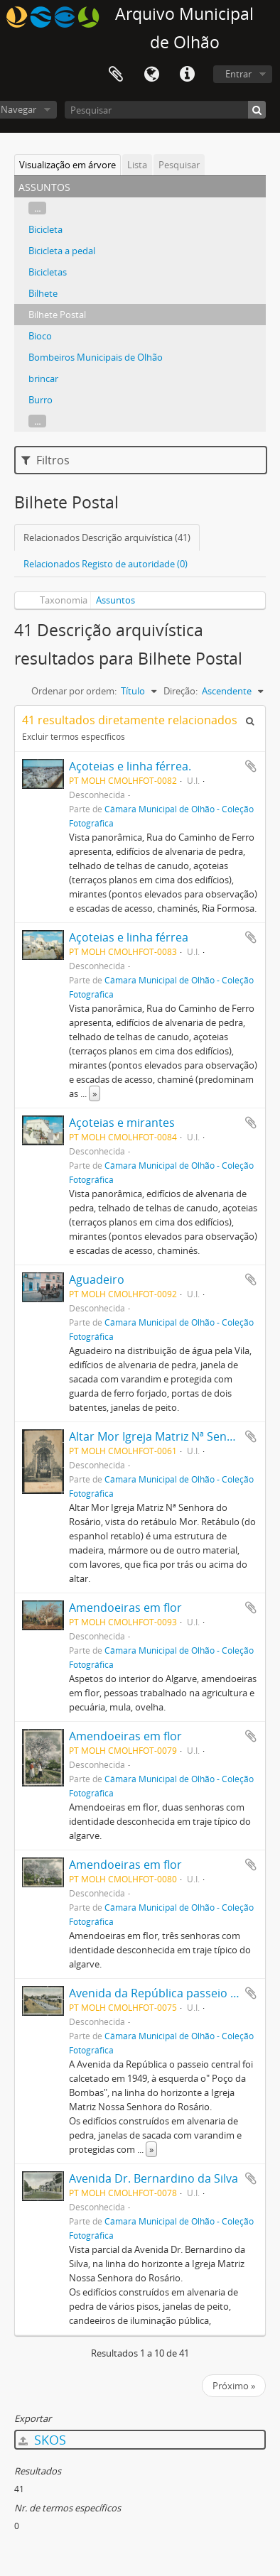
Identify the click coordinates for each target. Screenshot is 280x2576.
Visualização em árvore (67, 164)
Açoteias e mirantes (122, 1122)
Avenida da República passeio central (168, 1993)
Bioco (40, 335)
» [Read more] (94, 1093)
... (37, 208)
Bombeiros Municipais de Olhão (95, 357)
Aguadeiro (96, 1279)
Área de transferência (116, 74)
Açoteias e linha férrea (128, 937)
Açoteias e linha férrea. (130, 766)
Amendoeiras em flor (125, 1607)
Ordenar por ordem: (74, 690)
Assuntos (115, 600)
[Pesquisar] (165, 110)
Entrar (238, 73)
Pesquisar (179, 164)
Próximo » (233, 2385)
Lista (137, 164)
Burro (40, 399)
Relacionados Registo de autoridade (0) (105, 563)
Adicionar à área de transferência (251, 766)
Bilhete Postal (57, 314)
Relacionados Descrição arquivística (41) (106, 537)
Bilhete (43, 293)
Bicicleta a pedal (61, 250)
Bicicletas (47, 272)
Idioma (151, 74)
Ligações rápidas (187, 74)
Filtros (45, 460)
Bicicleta (45, 229)
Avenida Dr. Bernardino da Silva (153, 2178)
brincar (43, 378)
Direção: (180, 690)
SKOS (42, 2439)
